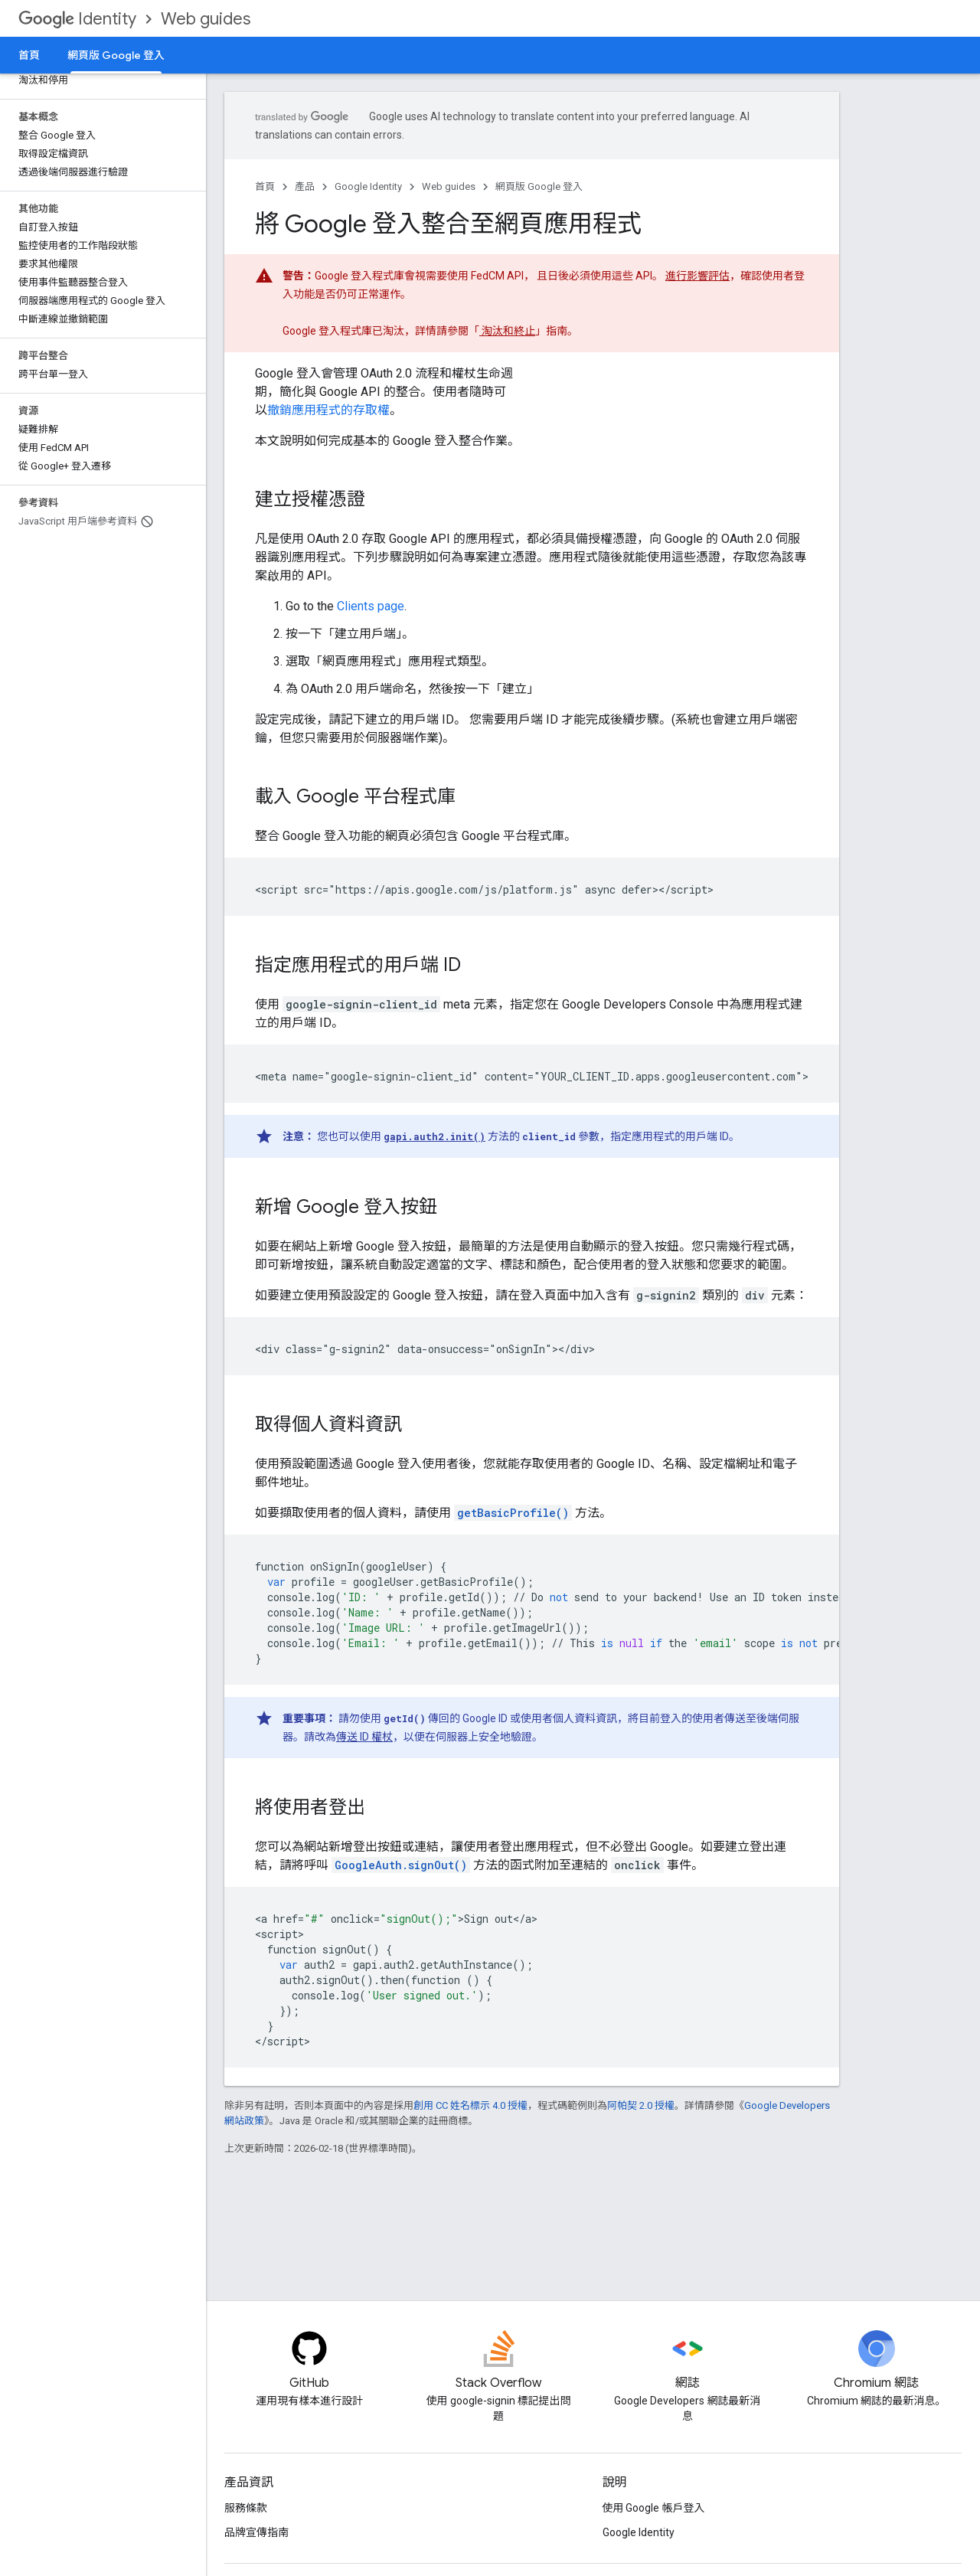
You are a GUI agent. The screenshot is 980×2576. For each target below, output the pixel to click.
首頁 (29, 55)
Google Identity (368, 186)
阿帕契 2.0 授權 (641, 2105)
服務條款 (245, 2508)
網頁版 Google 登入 (539, 186)
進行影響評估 (697, 276)
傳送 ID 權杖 (364, 1737)
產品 (305, 186)
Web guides (205, 18)
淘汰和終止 (507, 331)
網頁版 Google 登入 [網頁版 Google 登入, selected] (116, 55)
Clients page (370, 606)
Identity (77, 18)
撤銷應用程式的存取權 (328, 410)
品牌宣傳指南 (256, 2532)
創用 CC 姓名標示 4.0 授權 (470, 2105)
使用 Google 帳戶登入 (654, 2508)
